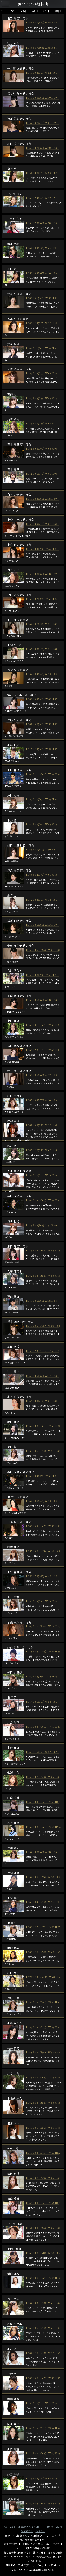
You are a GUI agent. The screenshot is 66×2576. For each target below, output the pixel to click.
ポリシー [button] (40, 2531)
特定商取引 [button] (10, 2527)
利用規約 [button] (48, 2527)
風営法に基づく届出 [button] (29, 2527)
